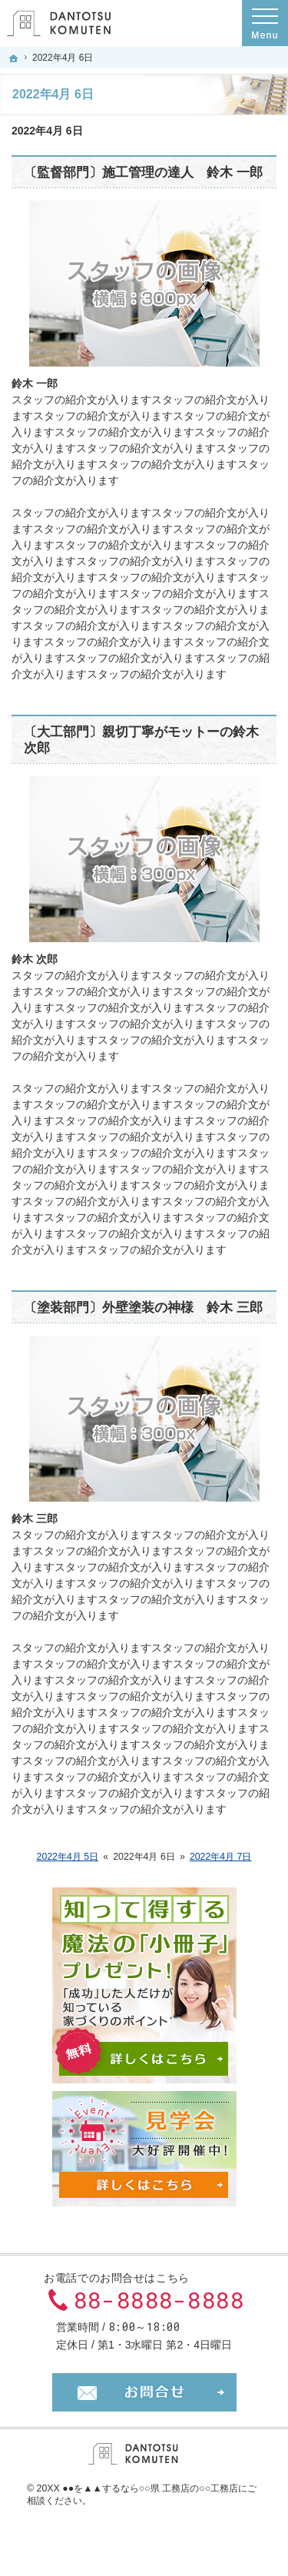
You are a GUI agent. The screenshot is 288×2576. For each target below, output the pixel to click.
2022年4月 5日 (68, 1856)
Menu (265, 23)
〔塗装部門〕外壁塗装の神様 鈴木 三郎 (143, 1307)
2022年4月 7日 (221, 1856)
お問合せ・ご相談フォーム (144, 2392)
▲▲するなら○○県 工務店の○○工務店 (160, 2488)
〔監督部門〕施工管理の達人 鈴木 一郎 (143, 172)
